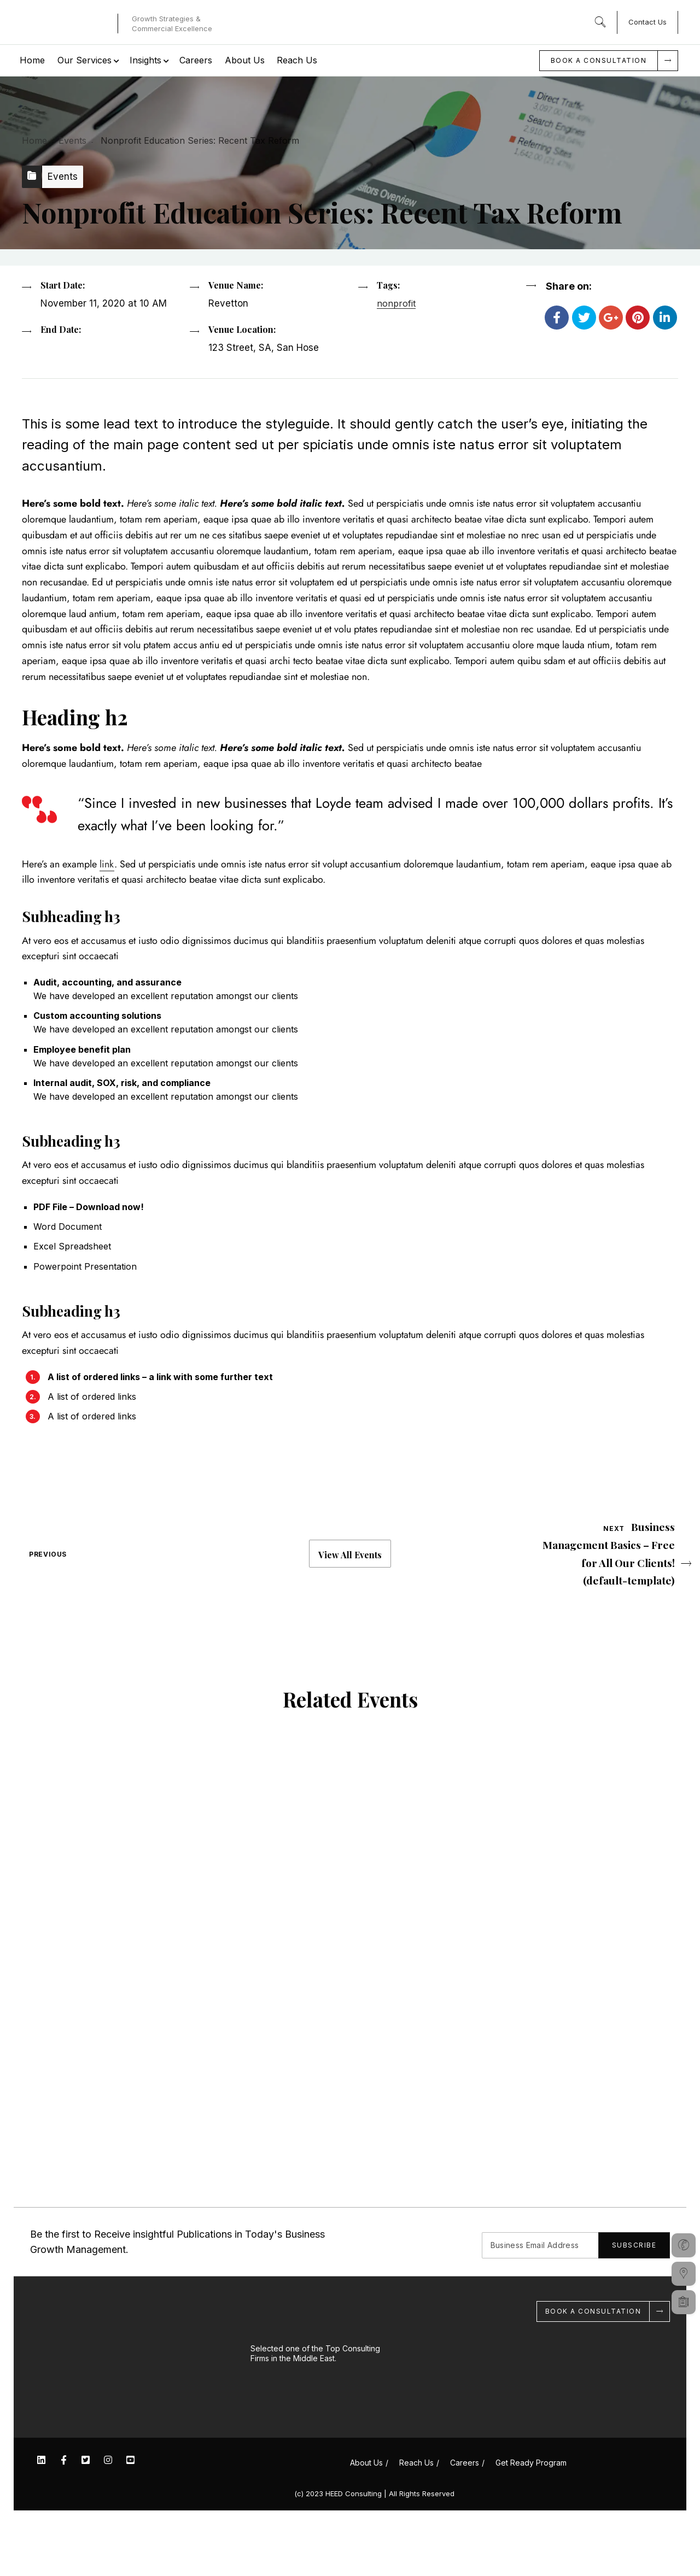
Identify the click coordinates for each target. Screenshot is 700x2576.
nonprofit (396, 353)
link (107, 921)
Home (34, 140)
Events (72, 140)
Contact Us (647, 21)
